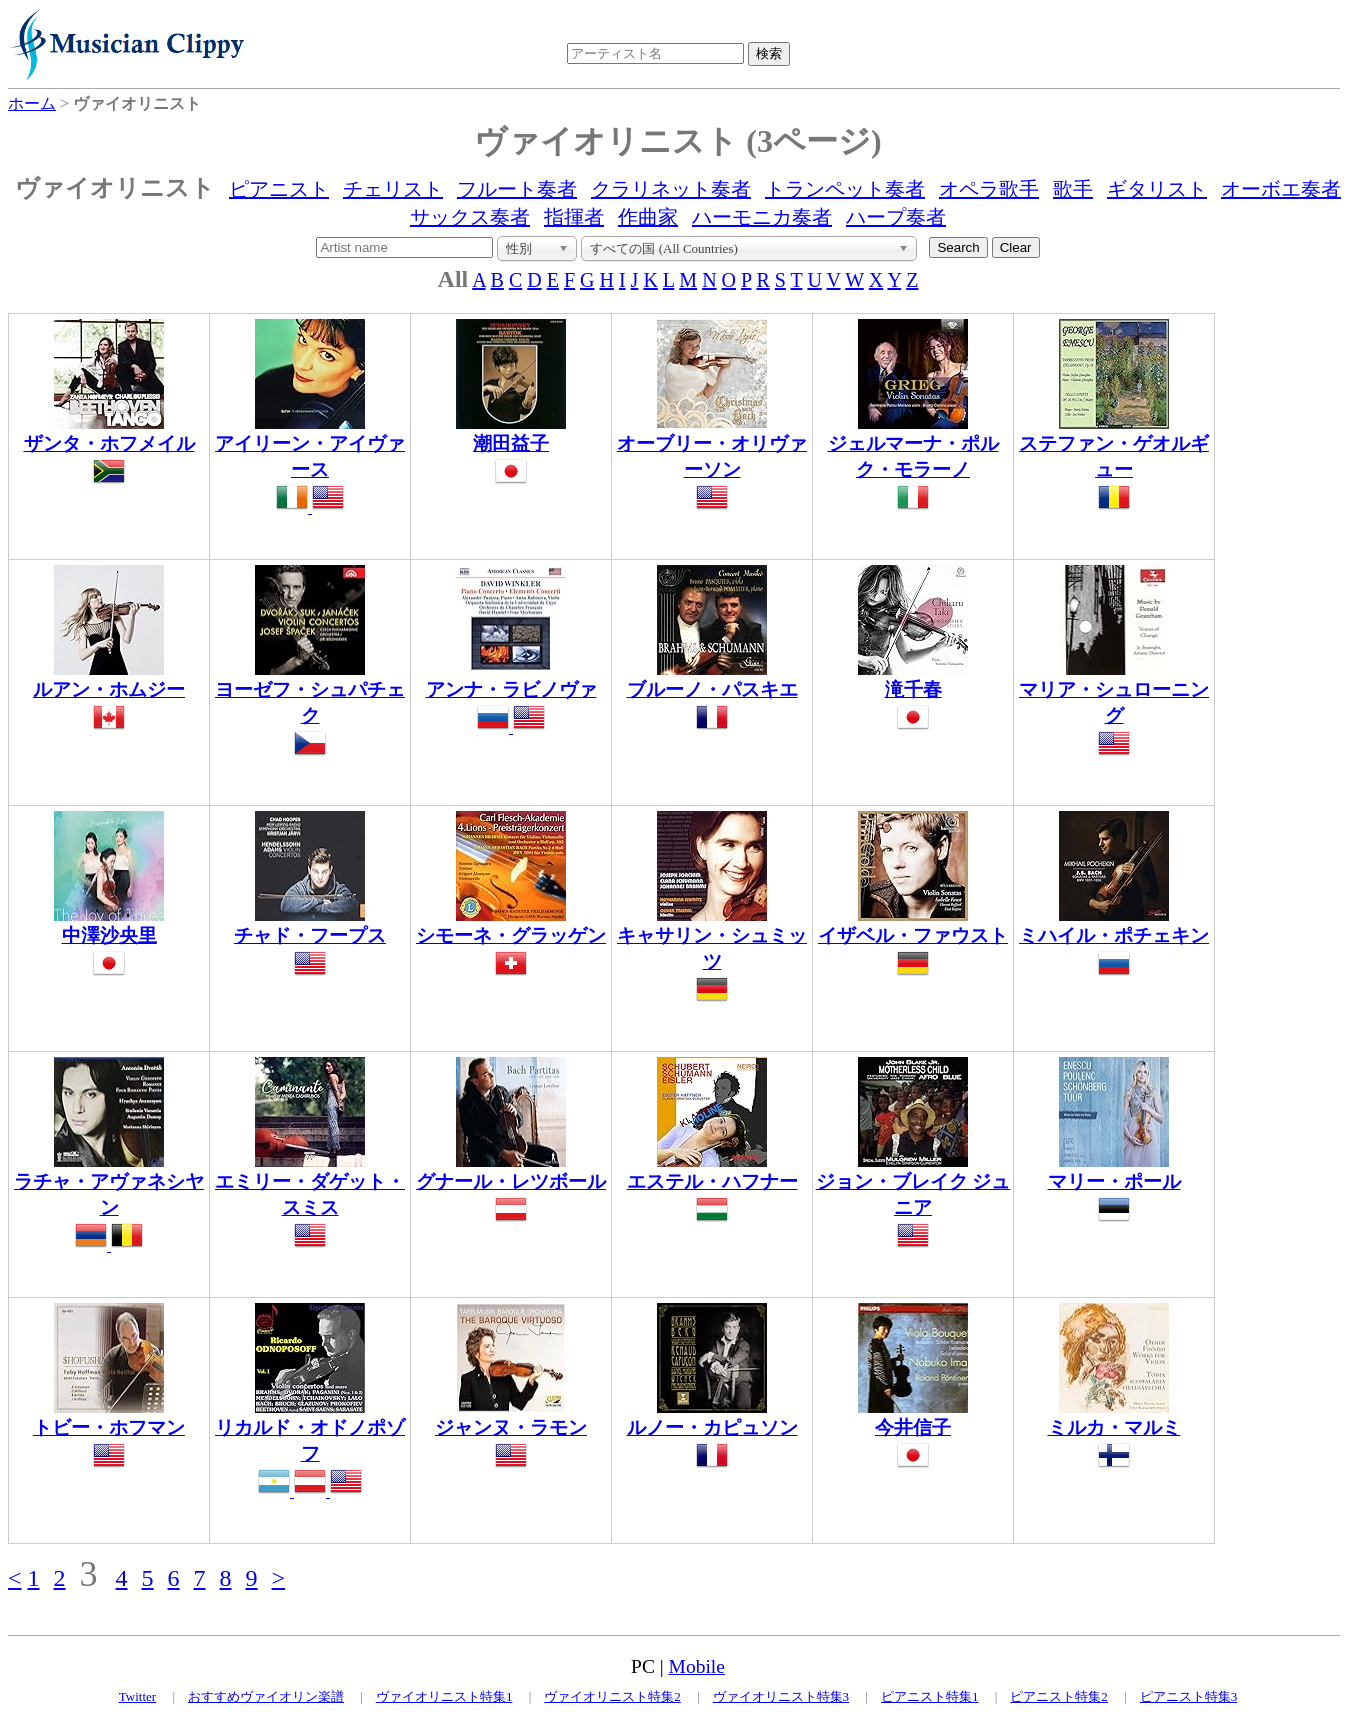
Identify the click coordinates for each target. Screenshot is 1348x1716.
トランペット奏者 (845, 189)
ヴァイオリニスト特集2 (612, 1696)
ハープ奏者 (896, 217)
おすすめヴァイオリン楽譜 (266, 1696)
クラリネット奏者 (671, 189)
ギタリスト (1157, 189)
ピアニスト (279, 189)
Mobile (697, 1666)
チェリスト (393, 189)
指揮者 (574, 217)
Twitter (137, 1696)
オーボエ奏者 (1281, 189)
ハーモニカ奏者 (762, 217)
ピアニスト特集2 (1059, 1696)
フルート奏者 (517, 189)
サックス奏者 (470, 217)
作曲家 (648, 217)
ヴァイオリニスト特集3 (781, 1696)
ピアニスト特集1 (930, 1696)
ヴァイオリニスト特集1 (444, 1696)
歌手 (1073, 189)
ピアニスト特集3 (1189, 1696)
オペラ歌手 (989, 189)
